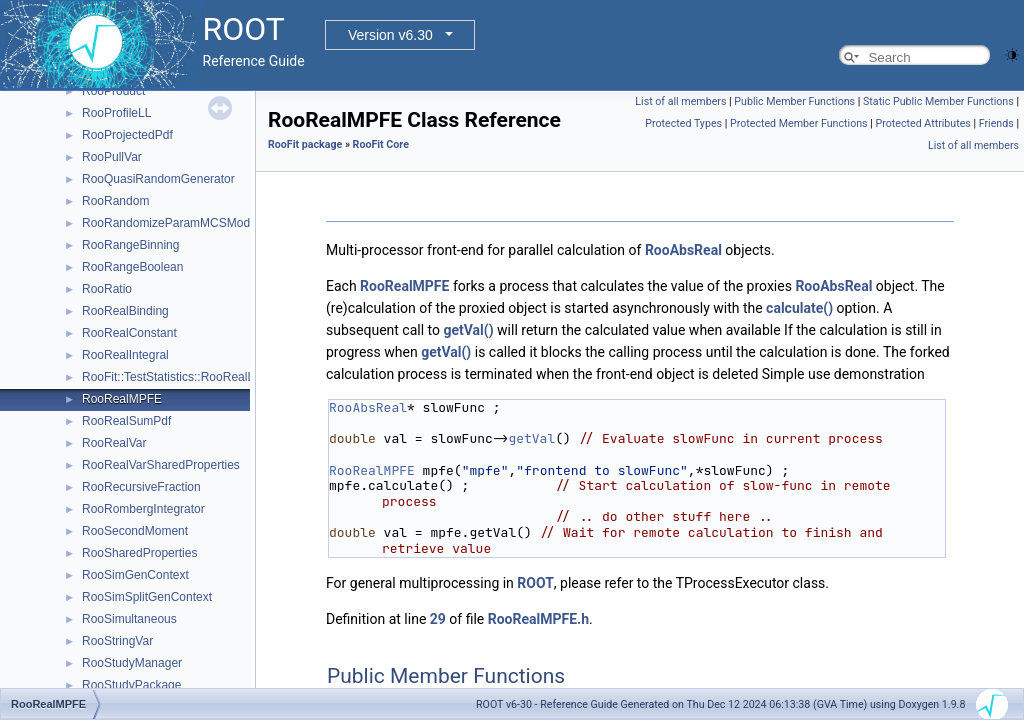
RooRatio (107, 289)
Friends (996, 123)
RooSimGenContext (135, 575)
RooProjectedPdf (127, 135)
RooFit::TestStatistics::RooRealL (168, 377)
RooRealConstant (129, 333)
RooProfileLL (116, 113)
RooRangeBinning (130, 245)
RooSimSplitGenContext (147, 597)
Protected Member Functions (799, 123)
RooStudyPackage (131, 685)
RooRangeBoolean (132, 267)
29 (438, 619)
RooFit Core (381, 144)
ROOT (535, 583)
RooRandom (115, 201)
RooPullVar (112, 157)
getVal (531, 438)
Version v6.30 (390, 35)
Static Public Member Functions (938, 101)
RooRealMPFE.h (538, 619)
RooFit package (305, 144)
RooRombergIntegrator (143, 509)
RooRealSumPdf (126, 421)
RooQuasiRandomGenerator (158, 179)
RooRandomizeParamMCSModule (174, 223)
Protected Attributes (922, 123)
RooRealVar (114, 443)
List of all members (680, 101)
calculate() (799, 308)
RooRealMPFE (122, 399)
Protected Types (683, 123)
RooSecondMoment (135, 531)
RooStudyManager (132, 663)
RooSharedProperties (139, 553)
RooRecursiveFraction (141, 487)
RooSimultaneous (129, 619)
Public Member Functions (794, 101)
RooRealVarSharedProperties (161, 465)
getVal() (468, 330)
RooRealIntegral (125, 355)
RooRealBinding (125, 311)
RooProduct (113, 91)
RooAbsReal (683, 250)
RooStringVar (117, 641)
